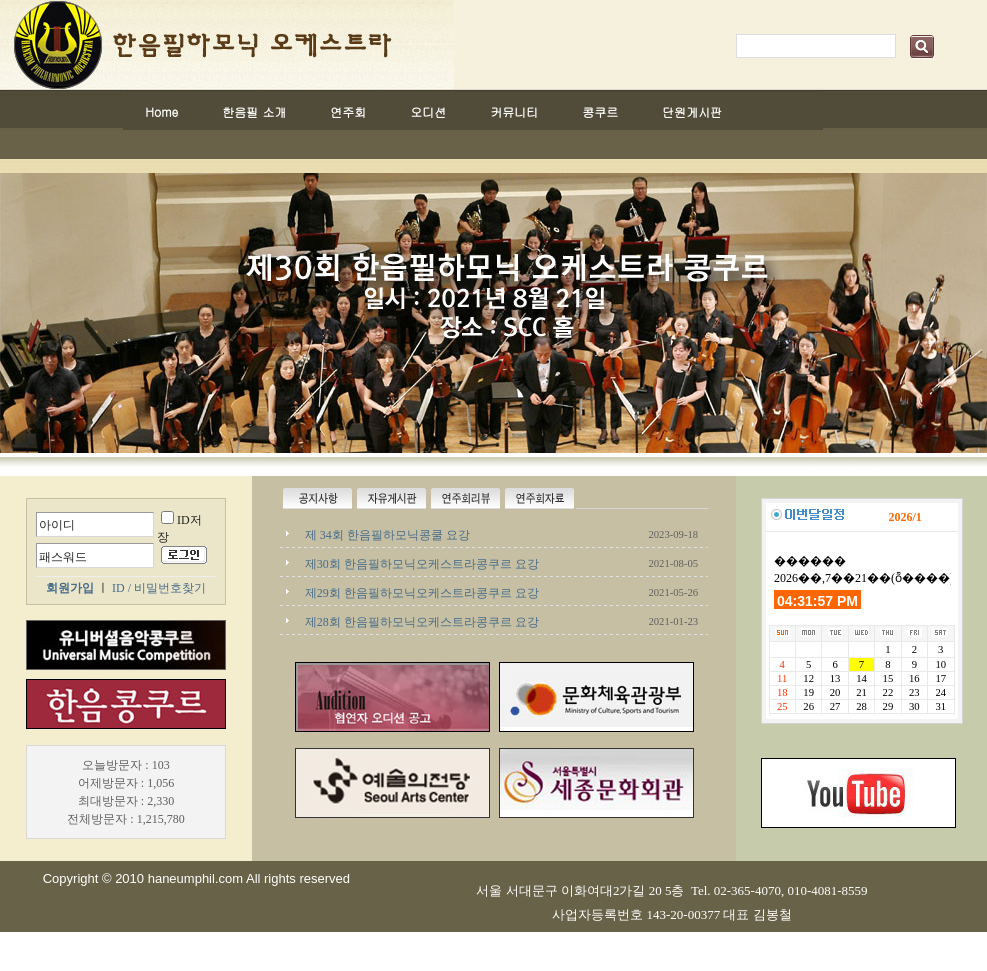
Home (161, 111)
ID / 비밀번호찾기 (159, 588)
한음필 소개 (254, 111)
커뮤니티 (514, 111)
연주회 (348, 111)
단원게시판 (692, 111)
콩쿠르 (600, 111)
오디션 (428, 111)
